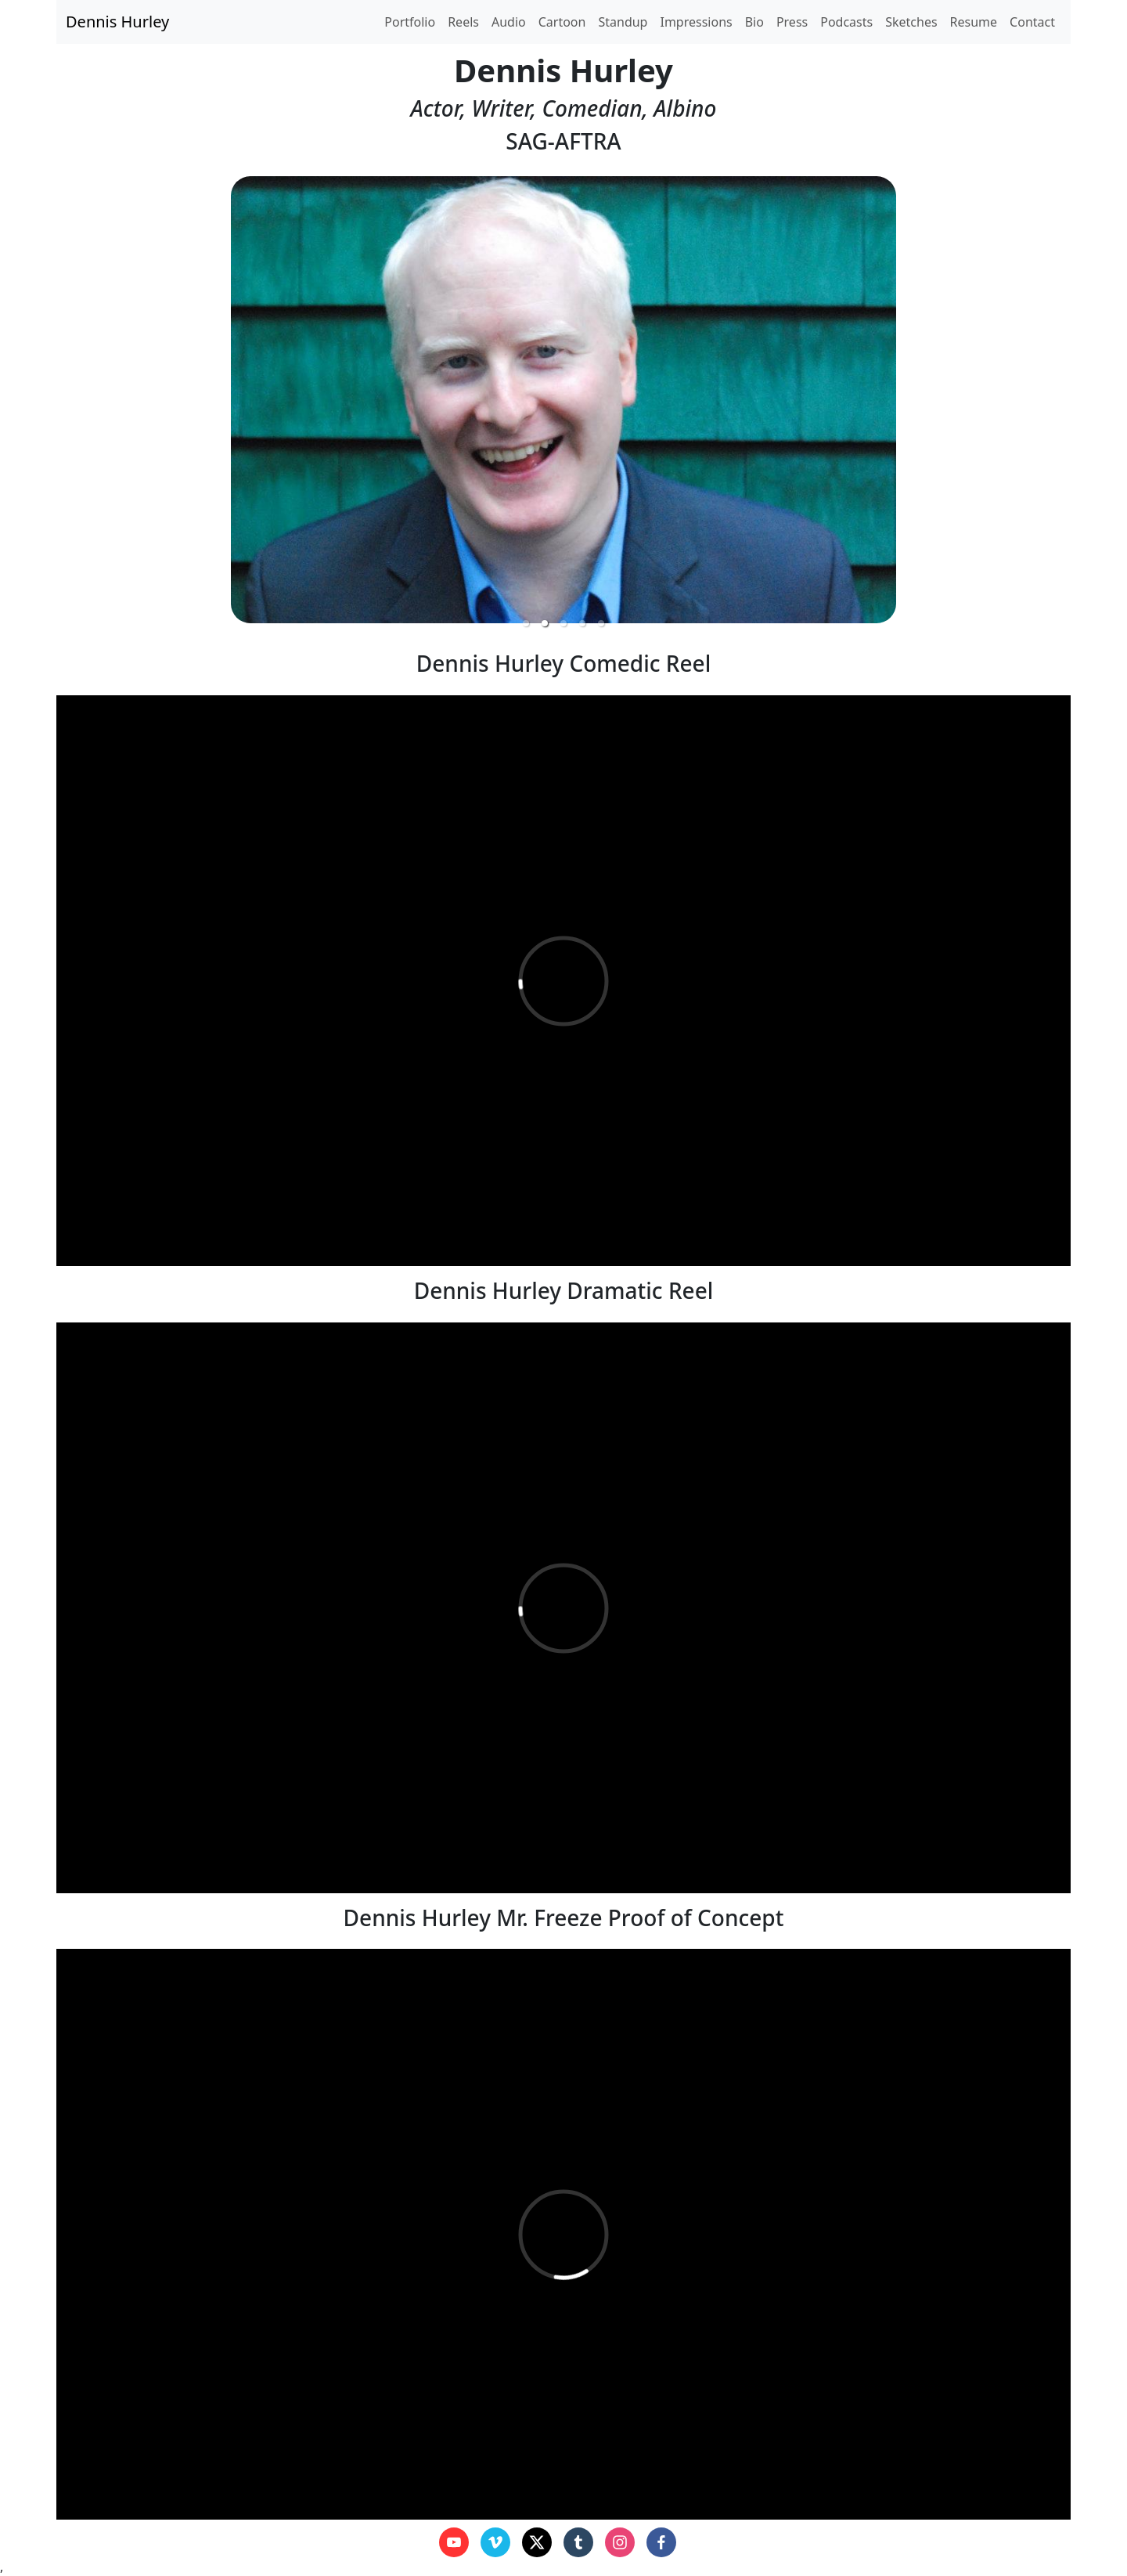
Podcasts (846, 22)
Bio (754, 22)
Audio (508, 22)
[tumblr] (578, 2542)
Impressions (696, 22)
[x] (537, 2542)
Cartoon (562, 22)
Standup (622, 22)
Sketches (911, 22)
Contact (1032, 22)
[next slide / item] (1060, 400)
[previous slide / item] (67, 400)
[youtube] (454, 2542)
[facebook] (661, 2542)
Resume (974, 22)
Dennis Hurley (117, 21)
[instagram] (620, 2542)
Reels (463, 22)
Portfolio (409, 22)
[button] (526, 623)
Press (792, 22)
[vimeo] (495, 2542)
